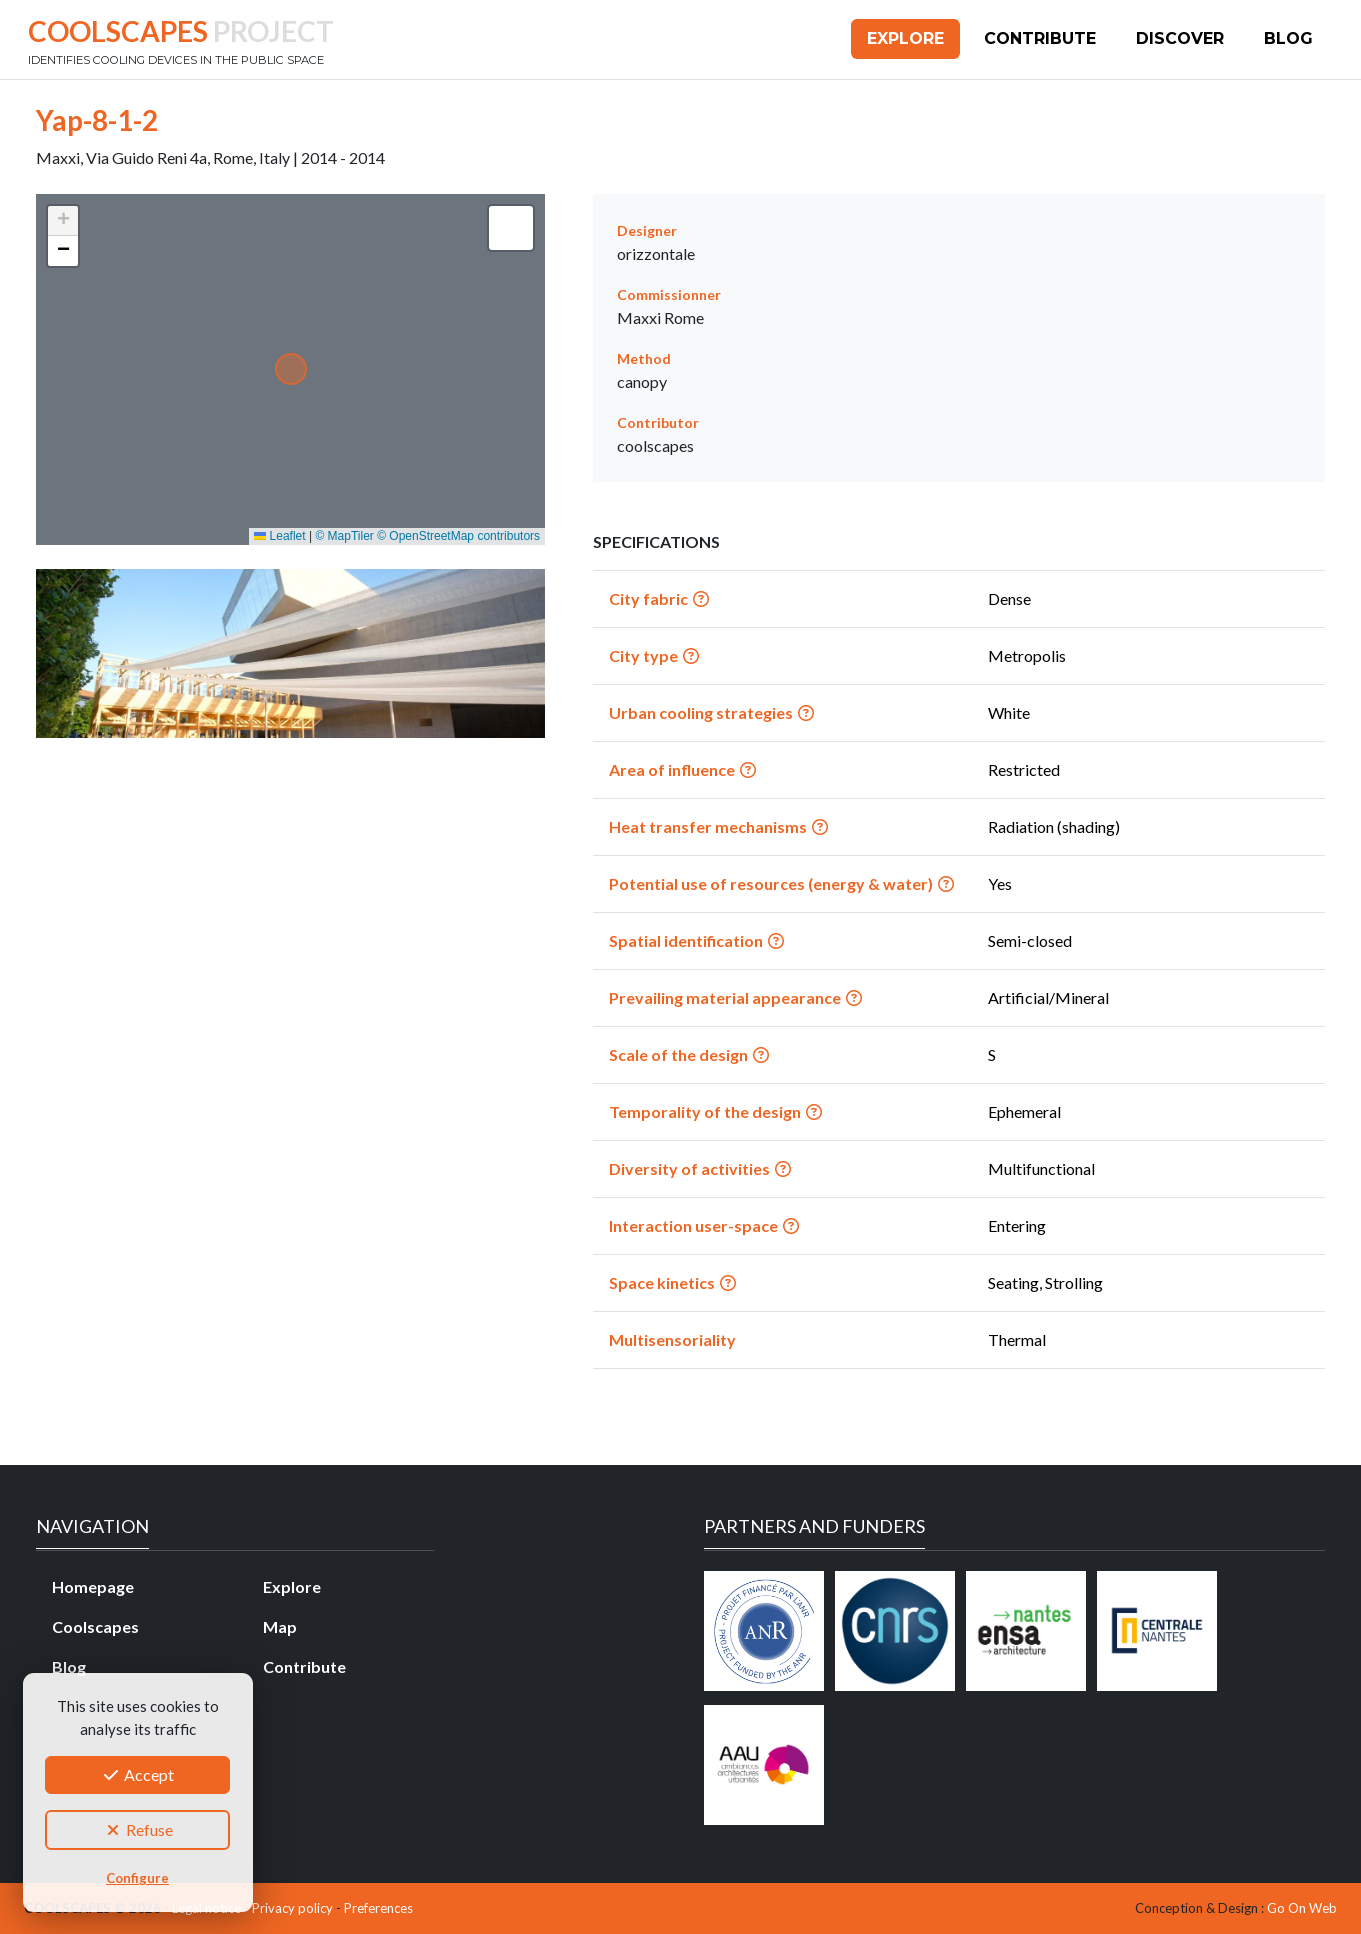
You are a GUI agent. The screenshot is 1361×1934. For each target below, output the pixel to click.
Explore (905, 38)
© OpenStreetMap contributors (458, 536)
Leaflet (279, 536)
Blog (1288, 38)
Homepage (93, 1586)
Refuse (138, 1829)
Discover (1180, 38)
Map (280, 1626)
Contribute (1040, 38)
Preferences (378, 1908)
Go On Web (1302, 1908)
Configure (137, 1878)
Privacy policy (292, 1908)
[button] (63, 221)
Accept (137, 1774)
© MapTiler (344, 536)
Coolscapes (95, 1626)
